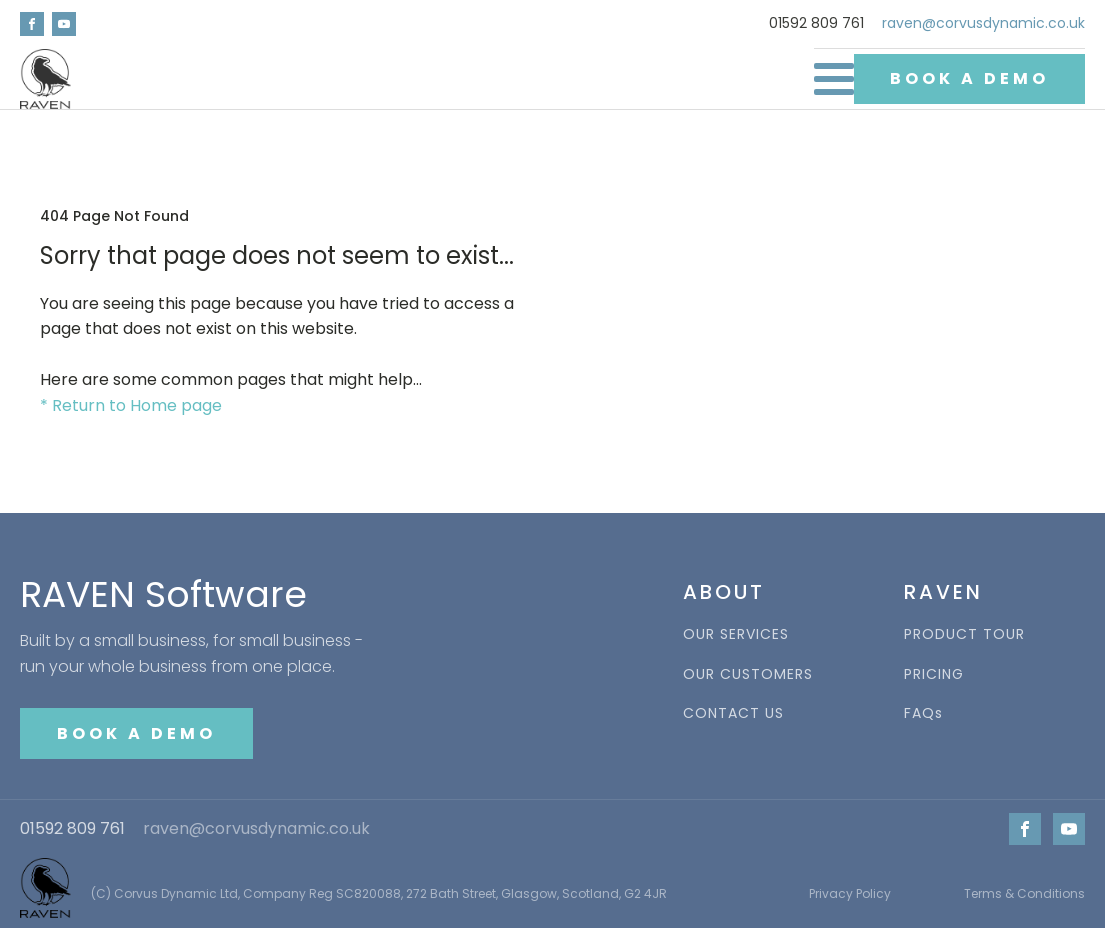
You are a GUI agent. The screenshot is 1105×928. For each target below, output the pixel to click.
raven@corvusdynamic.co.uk (983, 23)
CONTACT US (733, 713)
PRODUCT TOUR (964, 634)
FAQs (923, 713)
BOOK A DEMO (969, 78)
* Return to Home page (131, 405)
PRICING (934, 674)
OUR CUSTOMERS (748, 674)
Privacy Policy (850, 893)
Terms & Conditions (1024, 893)
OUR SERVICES (736, 634)
